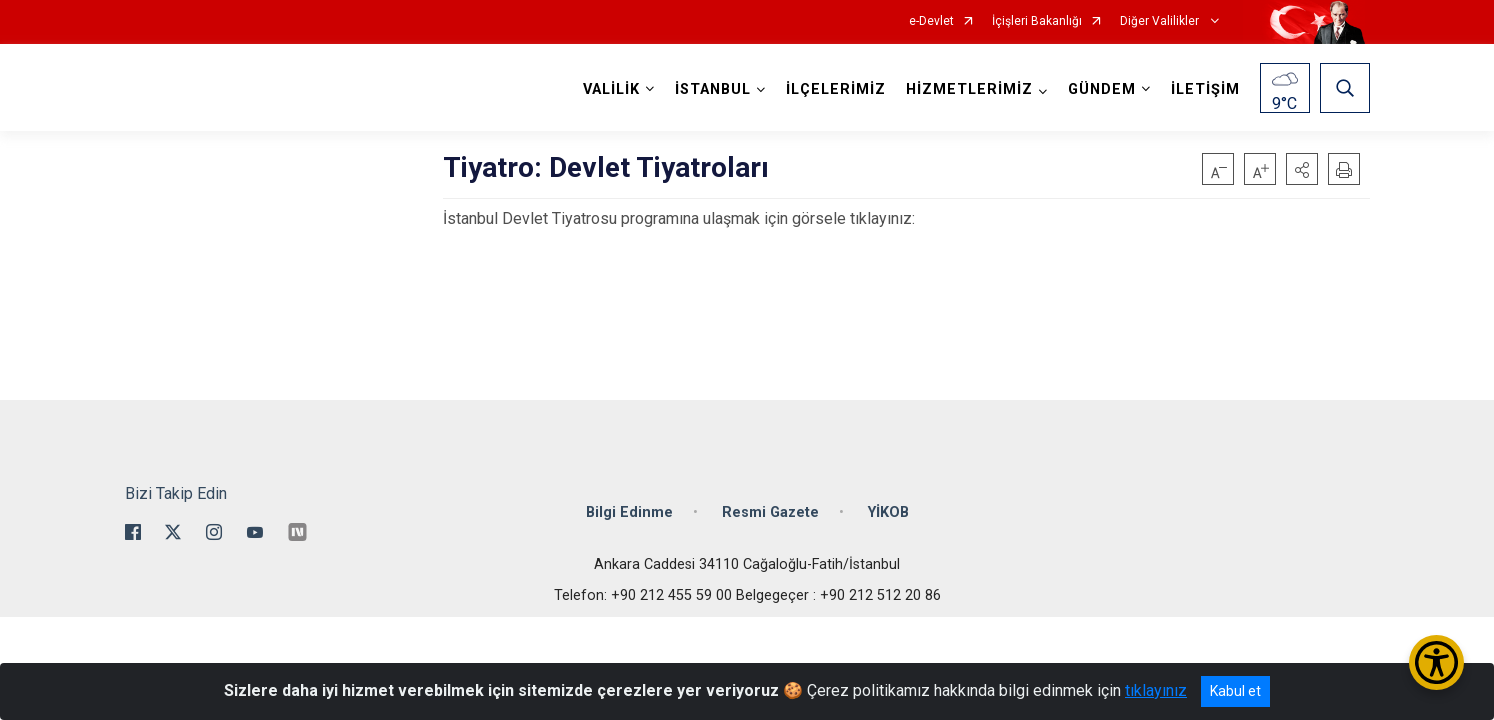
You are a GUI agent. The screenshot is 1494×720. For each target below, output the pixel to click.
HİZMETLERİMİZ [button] (969, 89)
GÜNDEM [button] (1102, 89)
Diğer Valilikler (1161, 21)
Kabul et (1235, 691)
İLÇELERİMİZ (836, 89)
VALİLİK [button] (611, 89)
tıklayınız (1156, 690)
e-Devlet (931, 21)
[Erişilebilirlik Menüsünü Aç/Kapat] (1436, 662)
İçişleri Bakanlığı (1037, 21)
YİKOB (888, 512)
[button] (1302, 169)
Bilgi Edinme (629, 512)
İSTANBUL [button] (713, 89)
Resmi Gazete (770, 512)
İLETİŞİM (1205, 89)
